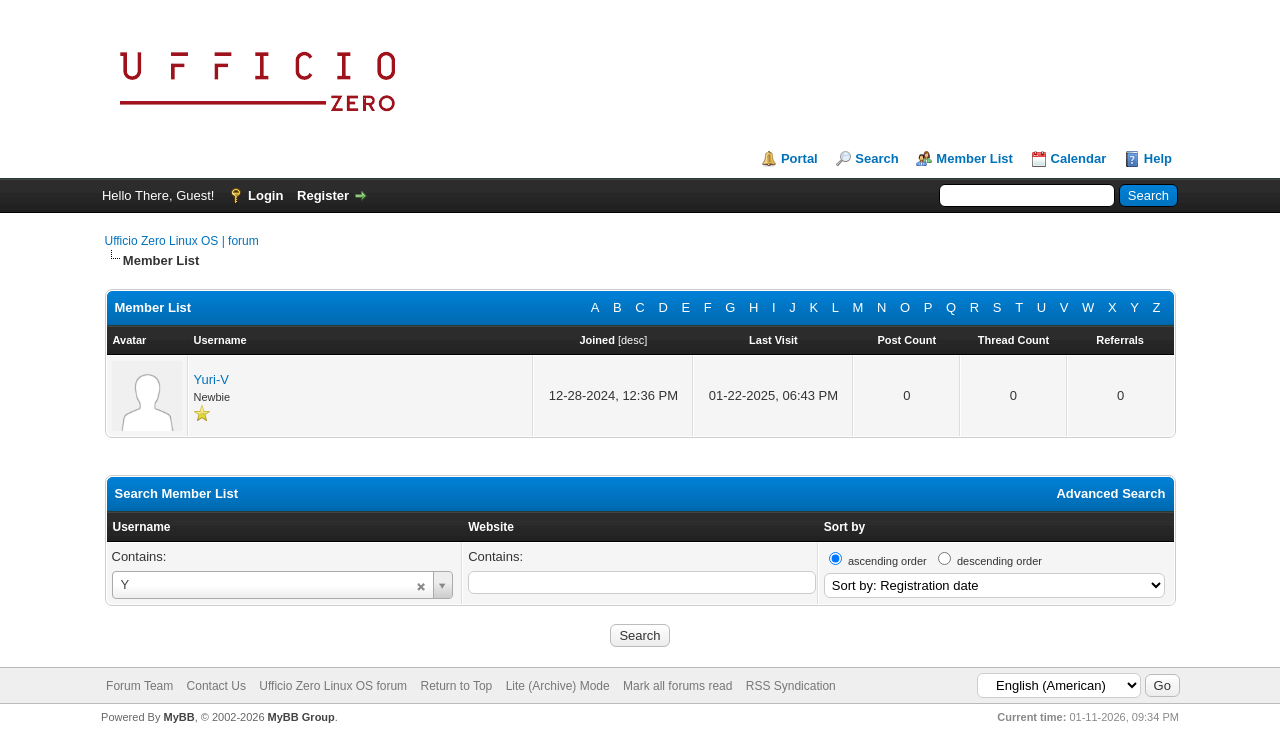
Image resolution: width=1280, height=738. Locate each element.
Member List (974, 158)
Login (265, 195)
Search (876, 158)
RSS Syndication (791, 686)
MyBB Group (301, 717)
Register (323, 195)
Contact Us (216, 686)
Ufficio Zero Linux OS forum (333, 686)
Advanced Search (1110, 493)
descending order (999, 561)
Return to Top (456, 686)
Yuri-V (211, 379)
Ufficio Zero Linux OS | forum (182, 241)
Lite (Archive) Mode (558, 686)
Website (491, 527)
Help (1158, 158)
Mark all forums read (677, 686)
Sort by (844, 527)
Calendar (1079, 158)
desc (632, 340)
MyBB (178, 717)
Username (142, 527)
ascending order (887, 561)
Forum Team (139, 686)
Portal (799, 158)
